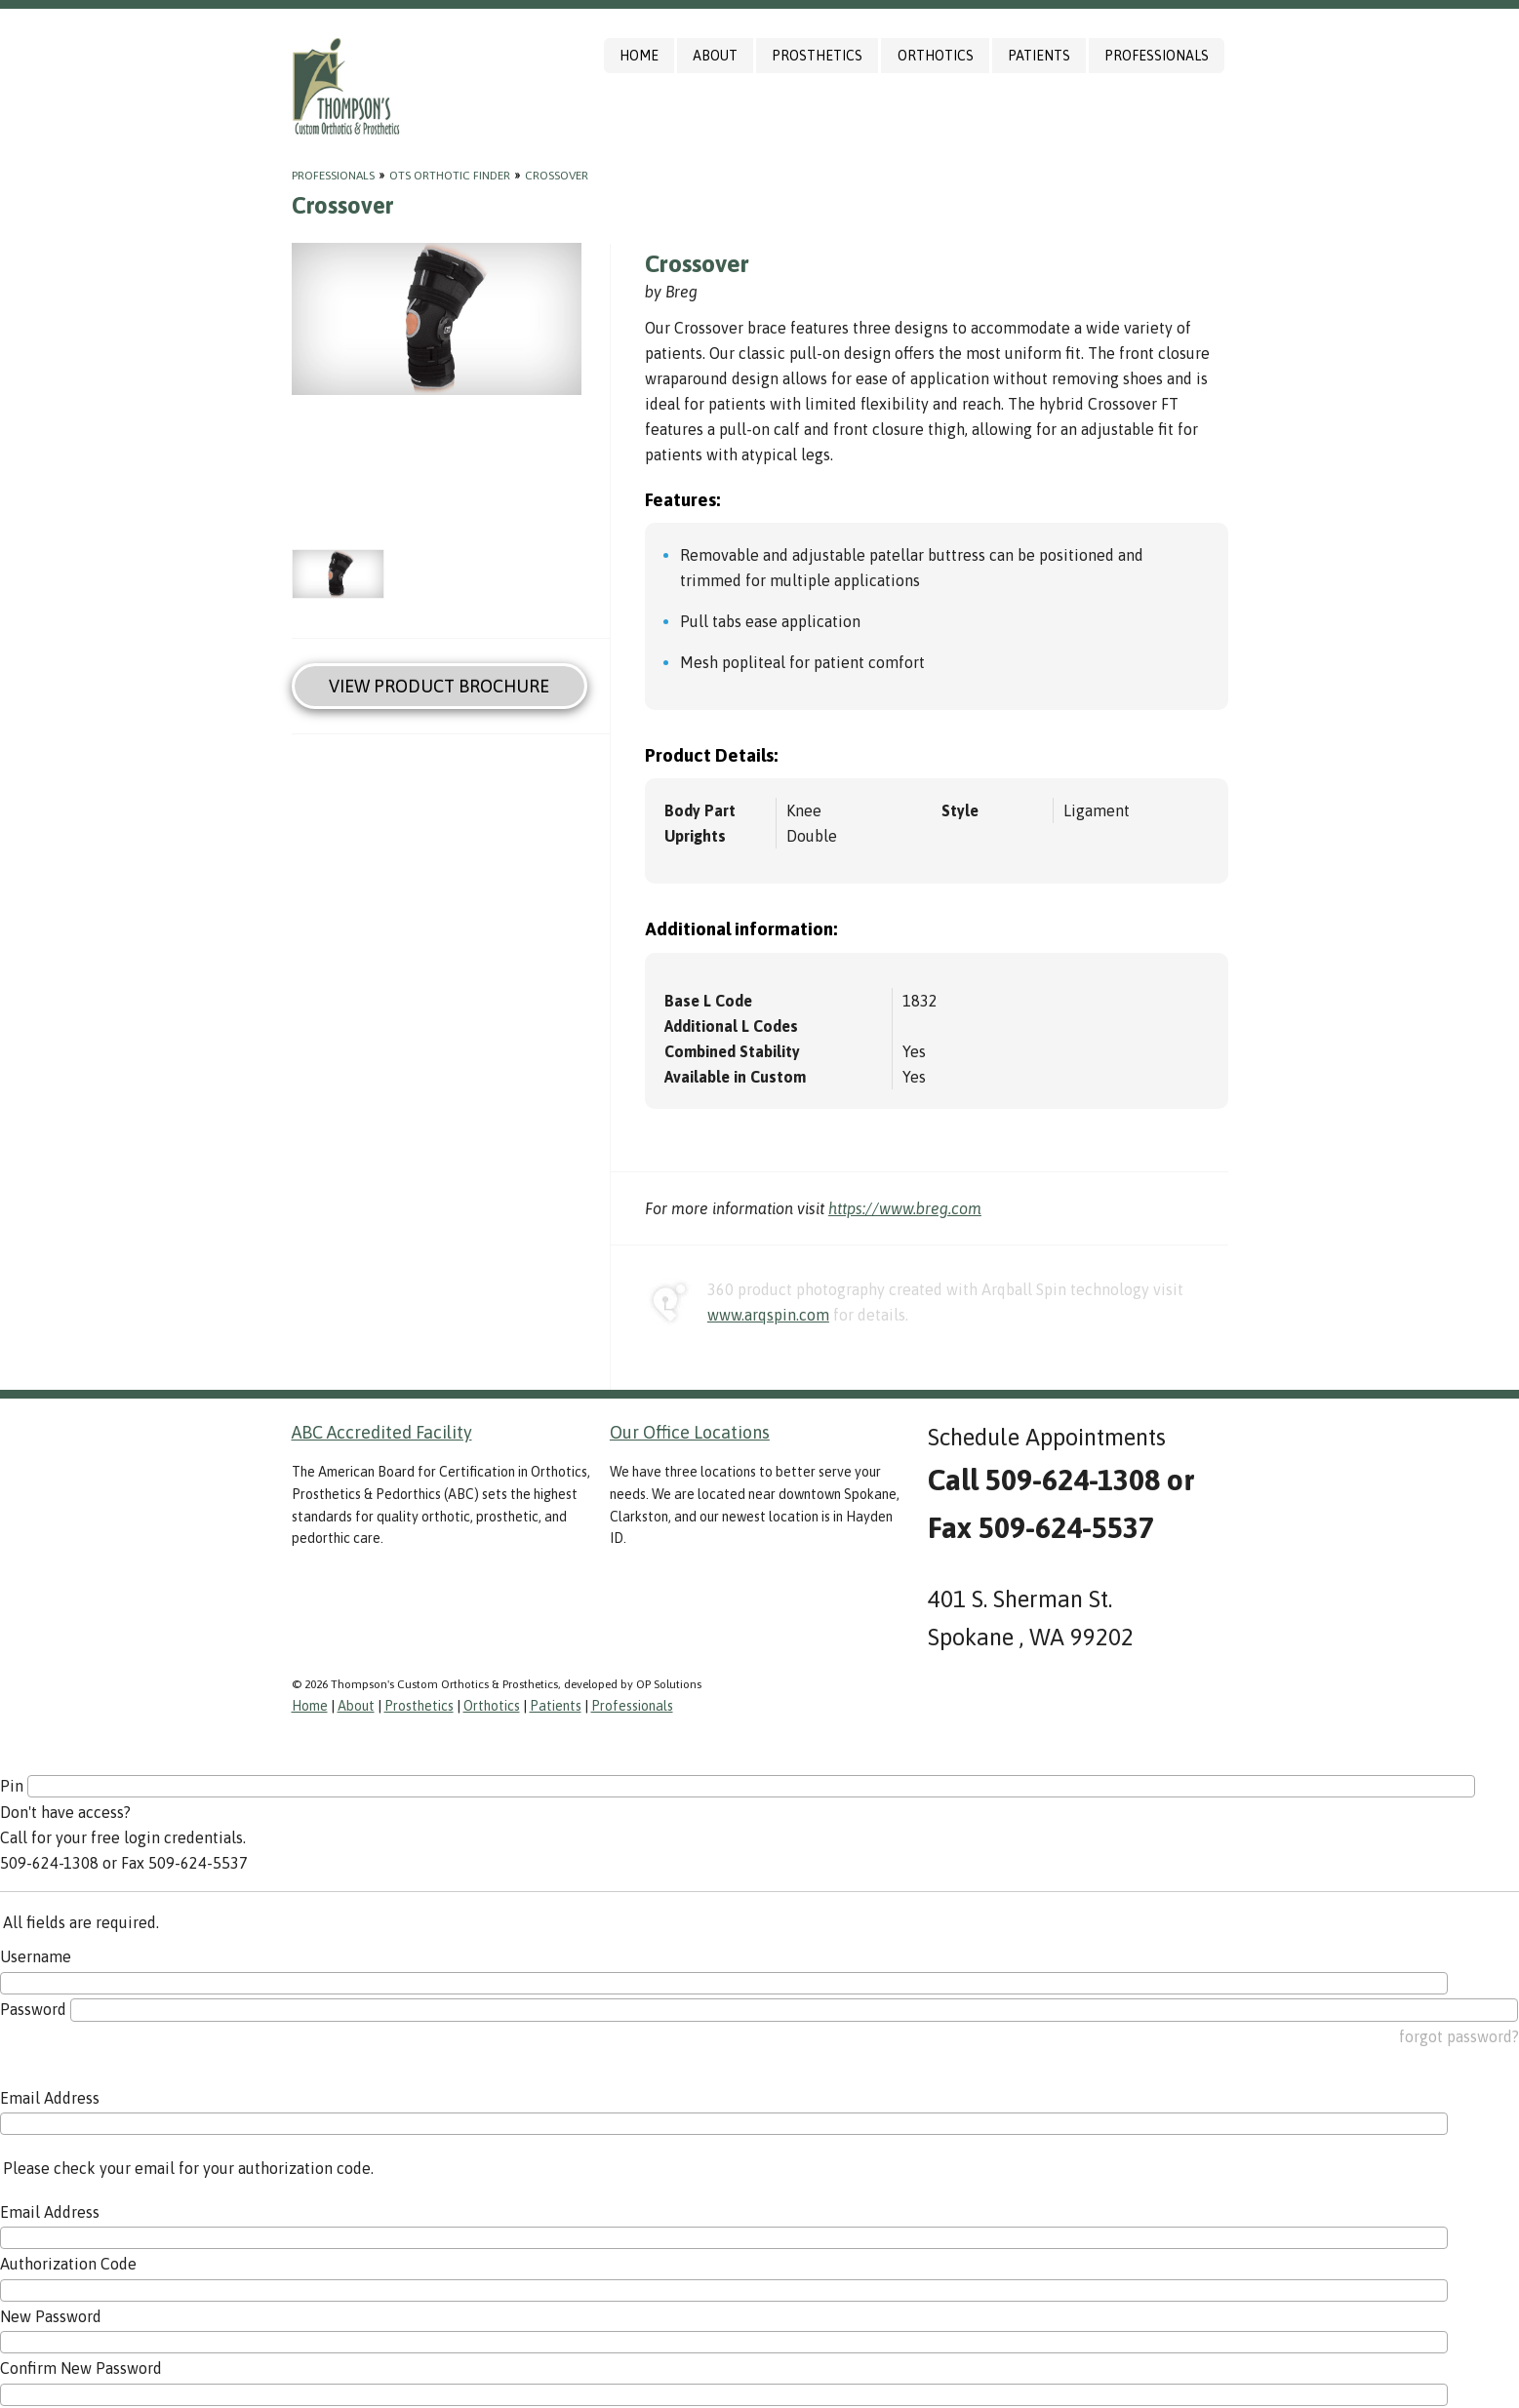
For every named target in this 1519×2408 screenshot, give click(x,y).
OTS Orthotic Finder (449, 175)
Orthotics (936, 55)
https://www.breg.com (904, 1208)
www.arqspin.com (768, 1314)
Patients (1039, 55)
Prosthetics (817, 55)
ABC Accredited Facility (382, 1432)
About (715, 55)
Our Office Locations (690, 1432)
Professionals (1156, 55)
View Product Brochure (439, 686)
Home (639, 55)
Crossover (556, 175)
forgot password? (1459, 2036)
